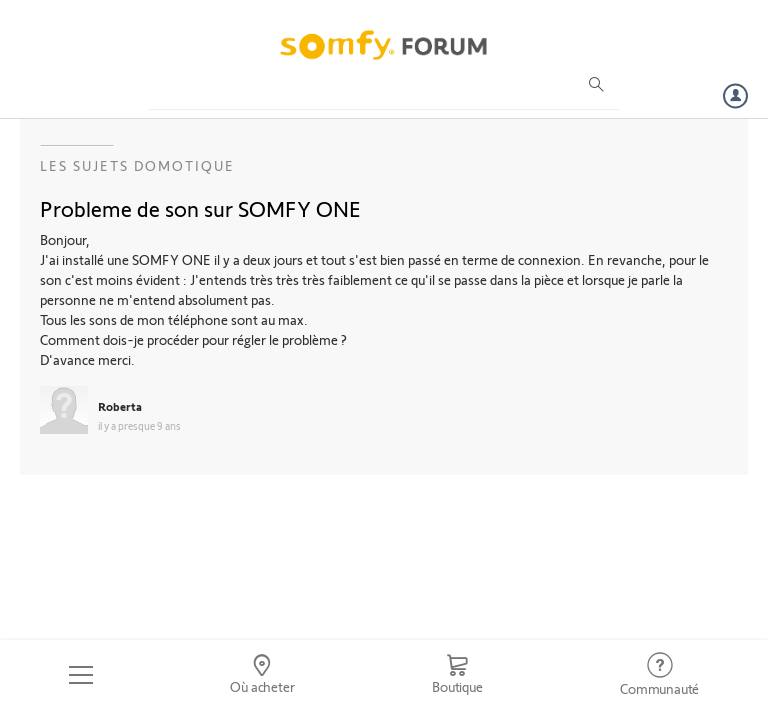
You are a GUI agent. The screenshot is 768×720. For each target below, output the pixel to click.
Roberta (120, 406)
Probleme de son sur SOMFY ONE (200, 208)
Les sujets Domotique (137, 165)
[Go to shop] (457, 675)
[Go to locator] (263, 675)
